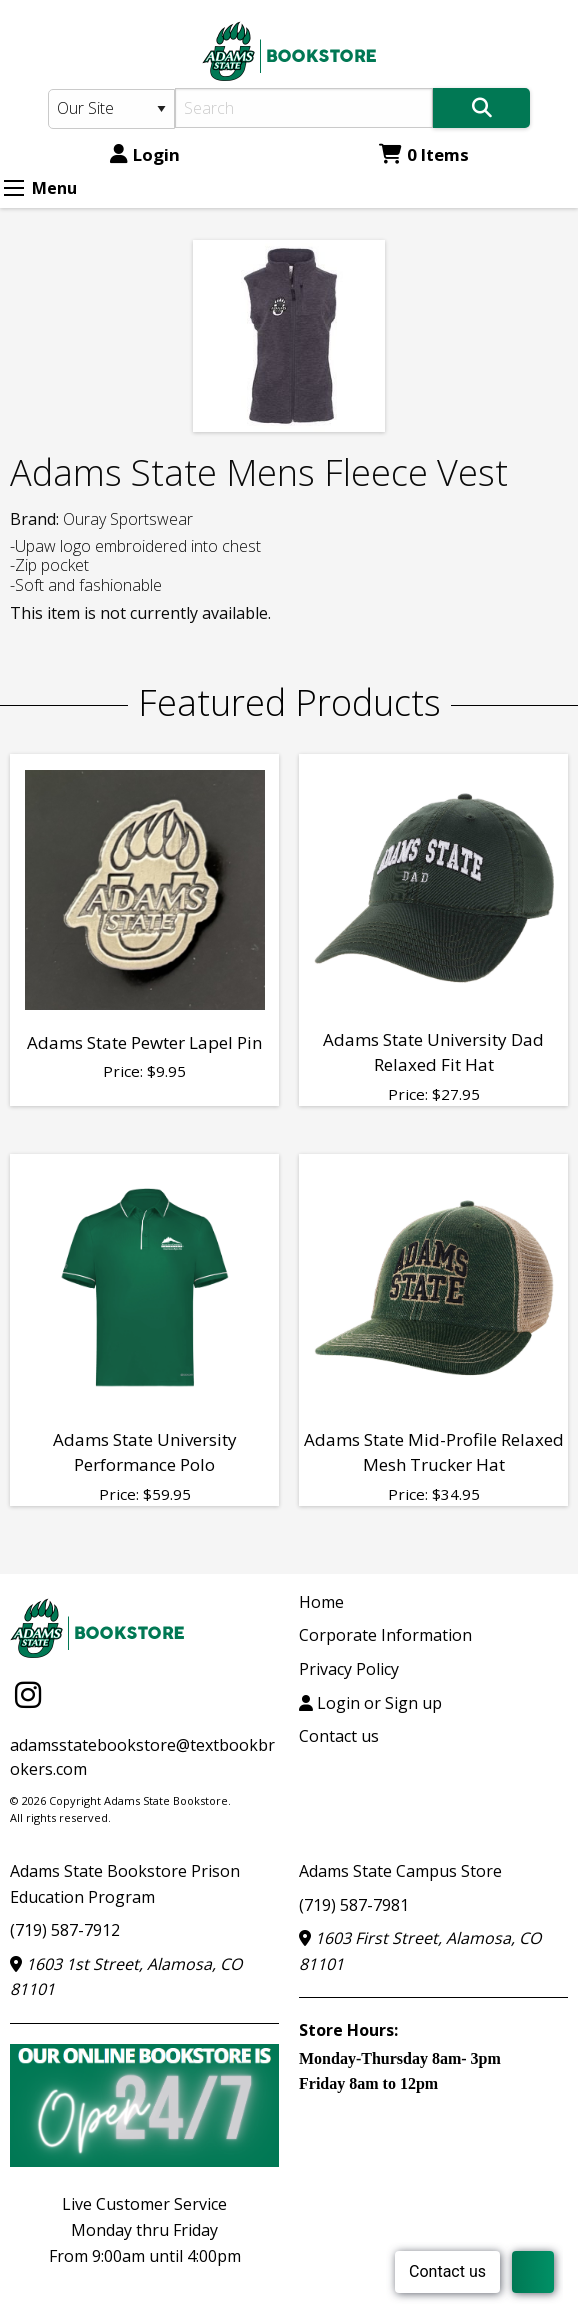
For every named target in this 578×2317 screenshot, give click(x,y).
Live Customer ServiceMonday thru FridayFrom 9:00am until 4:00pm (145, 2229)
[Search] (304, 108)
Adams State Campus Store (400, 1871)
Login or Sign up (370, 1703)
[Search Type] (111, 109)
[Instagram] (28, 1694)
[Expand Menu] (14, 188)
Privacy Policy (349, 1669)
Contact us (339, 1736)
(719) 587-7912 (65, 1930)
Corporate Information (385, 1635)
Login (145, 154)
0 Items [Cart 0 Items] (424, 154)
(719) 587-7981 (354, 1905)
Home (321, 1602)
